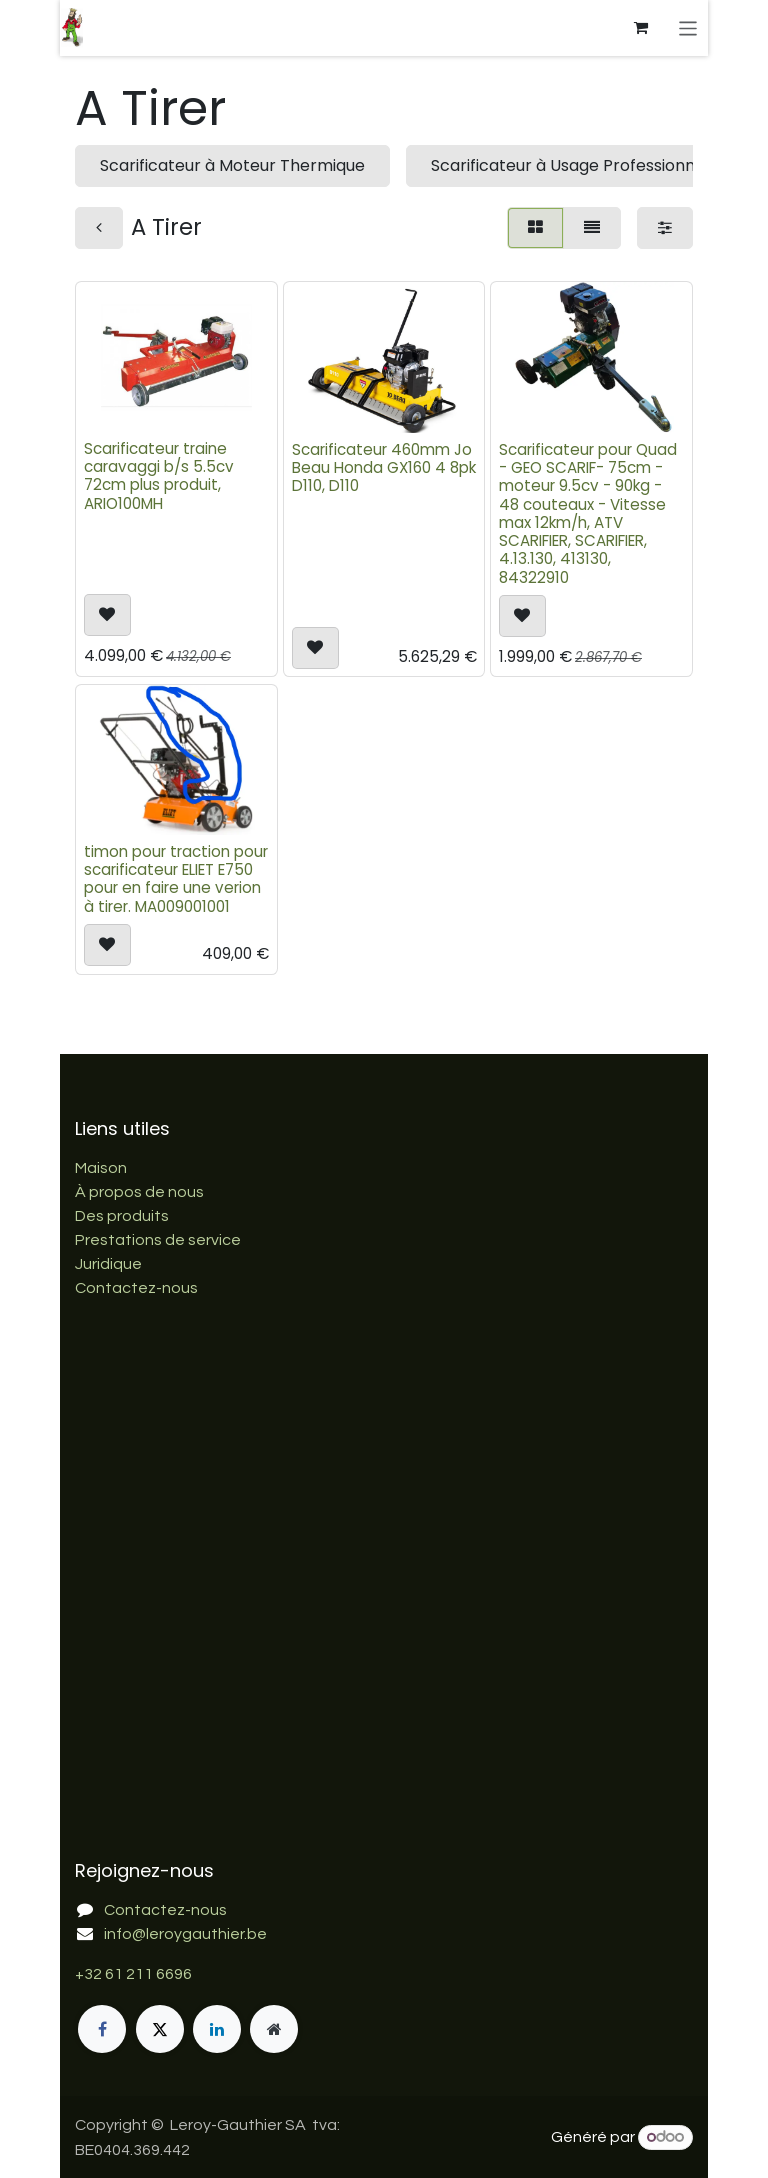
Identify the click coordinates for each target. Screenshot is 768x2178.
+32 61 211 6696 (133, 1974)
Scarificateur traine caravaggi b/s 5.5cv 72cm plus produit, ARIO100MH (159, 477)
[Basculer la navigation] (688, 27)
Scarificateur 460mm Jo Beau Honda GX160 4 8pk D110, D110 (384, 467)
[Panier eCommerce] (642, 28)
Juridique (108, 1264)
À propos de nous (139, 1192)
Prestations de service (158, 1240)
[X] (160, 2029)
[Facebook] (102, 2029)
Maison (101, 1168)
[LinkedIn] (217, 2029)
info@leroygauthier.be (185, 1934)
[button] (107, 615)
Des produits (122, 1216)
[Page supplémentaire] (274, 2029)
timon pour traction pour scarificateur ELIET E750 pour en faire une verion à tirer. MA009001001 (176, 879)
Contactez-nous (136, 1288)
